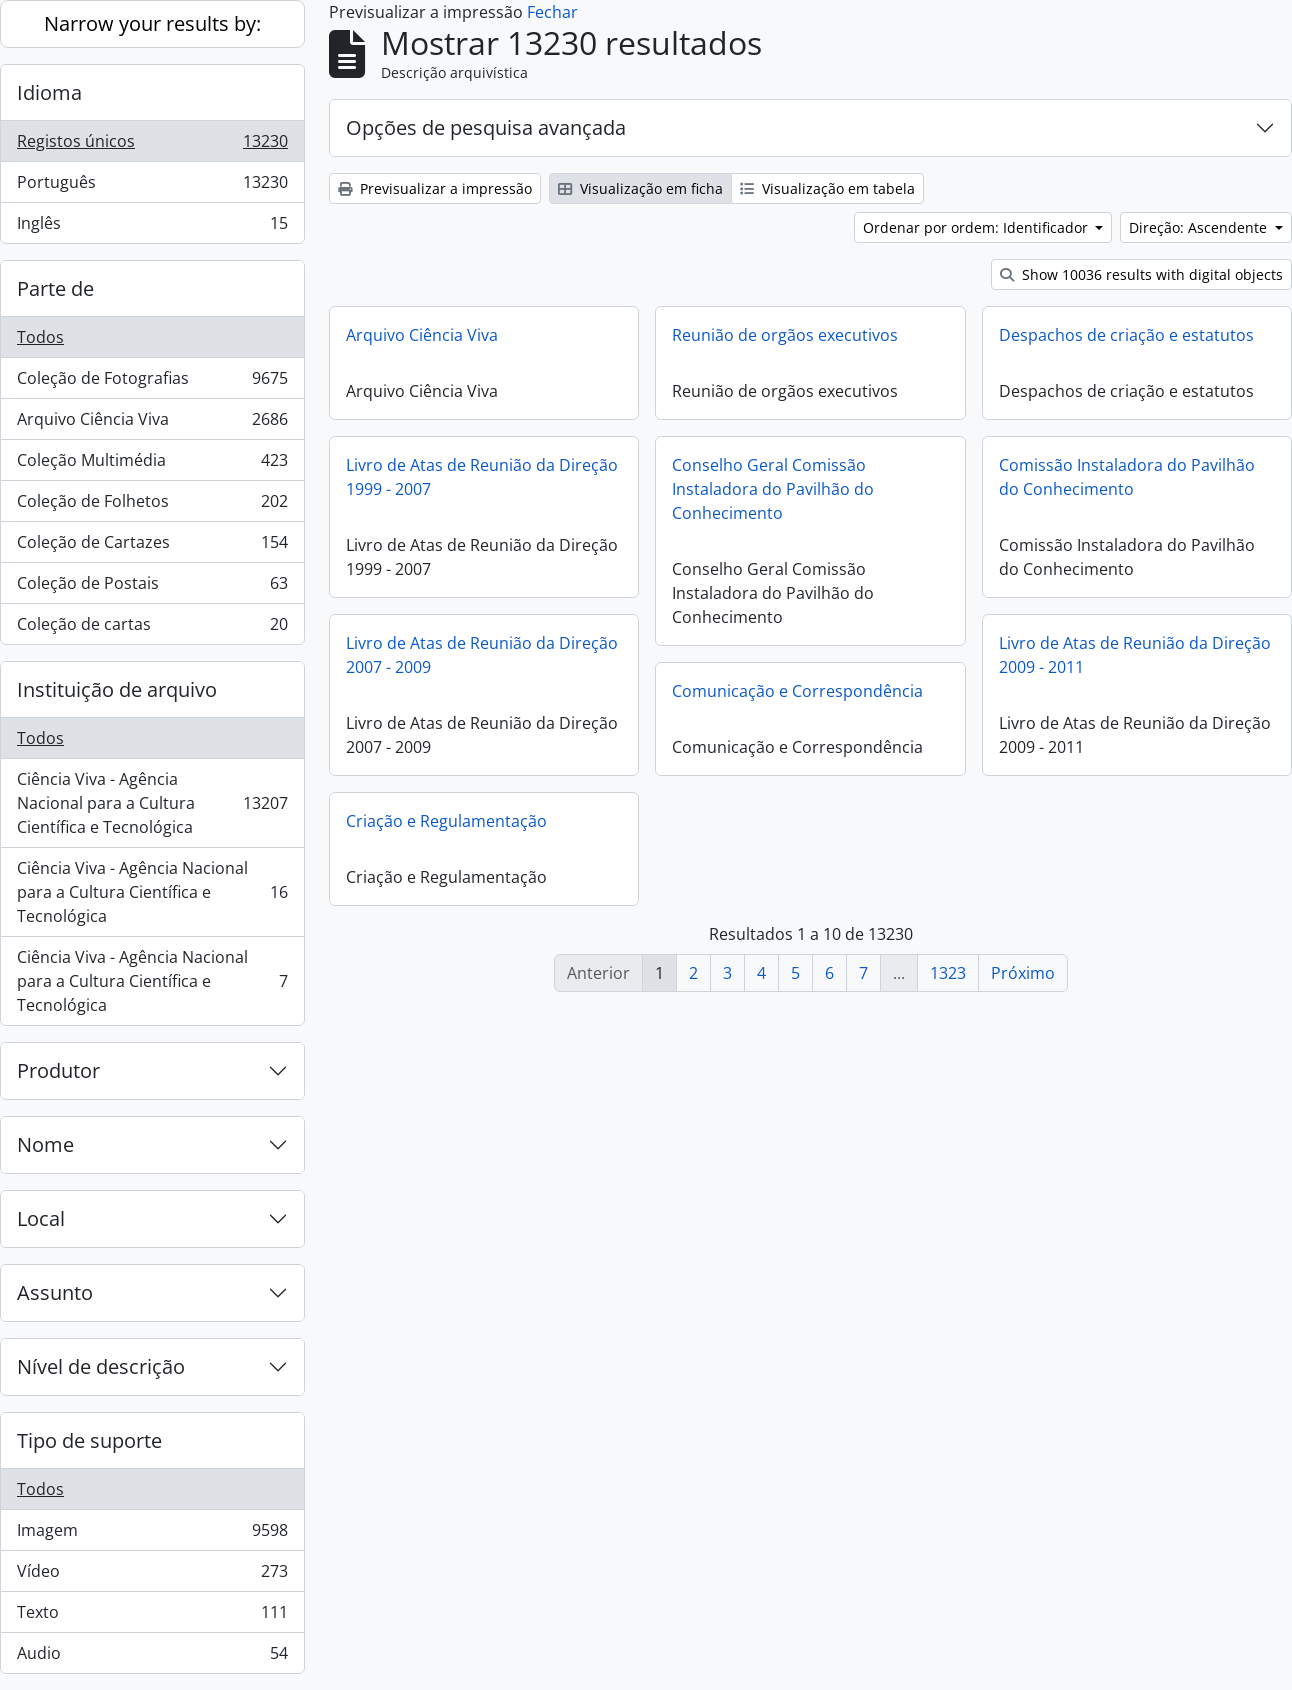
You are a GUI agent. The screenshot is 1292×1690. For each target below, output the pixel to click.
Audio (152, 1657)
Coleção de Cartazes (152, 546)
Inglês (152, 227)
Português (152, 186)
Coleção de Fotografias (152, 382)
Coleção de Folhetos (152, 505)
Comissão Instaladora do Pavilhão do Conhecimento (1127, 477)
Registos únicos (152, 145)
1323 (948, 973)
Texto (152, 1616)
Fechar (552, 12)
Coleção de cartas (152, 628)
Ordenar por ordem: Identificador (977, 227)
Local (41, 1218)
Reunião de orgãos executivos (785, 335)
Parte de (55, 288)
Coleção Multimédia (152, 464)
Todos (40, 337)
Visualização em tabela (827, 188)
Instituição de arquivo (117, 689)
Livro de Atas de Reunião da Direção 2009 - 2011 (1135, 655)
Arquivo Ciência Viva (152, 423)
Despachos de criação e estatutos (1126, 335)
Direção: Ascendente (1200, 227)
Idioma (49, 92)
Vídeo (152, 1575)
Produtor (58, 1070)
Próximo (1023, 973)
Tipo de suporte (89, 1440)
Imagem (152, 1534)
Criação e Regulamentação (446, 821)
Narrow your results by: (152, 23)
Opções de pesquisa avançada (486, 127)
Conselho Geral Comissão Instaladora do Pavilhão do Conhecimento (773, 489)
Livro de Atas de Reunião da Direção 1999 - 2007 (482, 477)
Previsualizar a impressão (435, 188)
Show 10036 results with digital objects (1141, 274)
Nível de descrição (101, 1366)
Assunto (55, 1292)
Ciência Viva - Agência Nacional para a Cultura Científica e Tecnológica (152, 803)
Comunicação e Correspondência (797, 691)
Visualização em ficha (640, 188)
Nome (45, 1144)
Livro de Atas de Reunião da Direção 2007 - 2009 (482, 655)
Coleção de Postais (152, 587)
